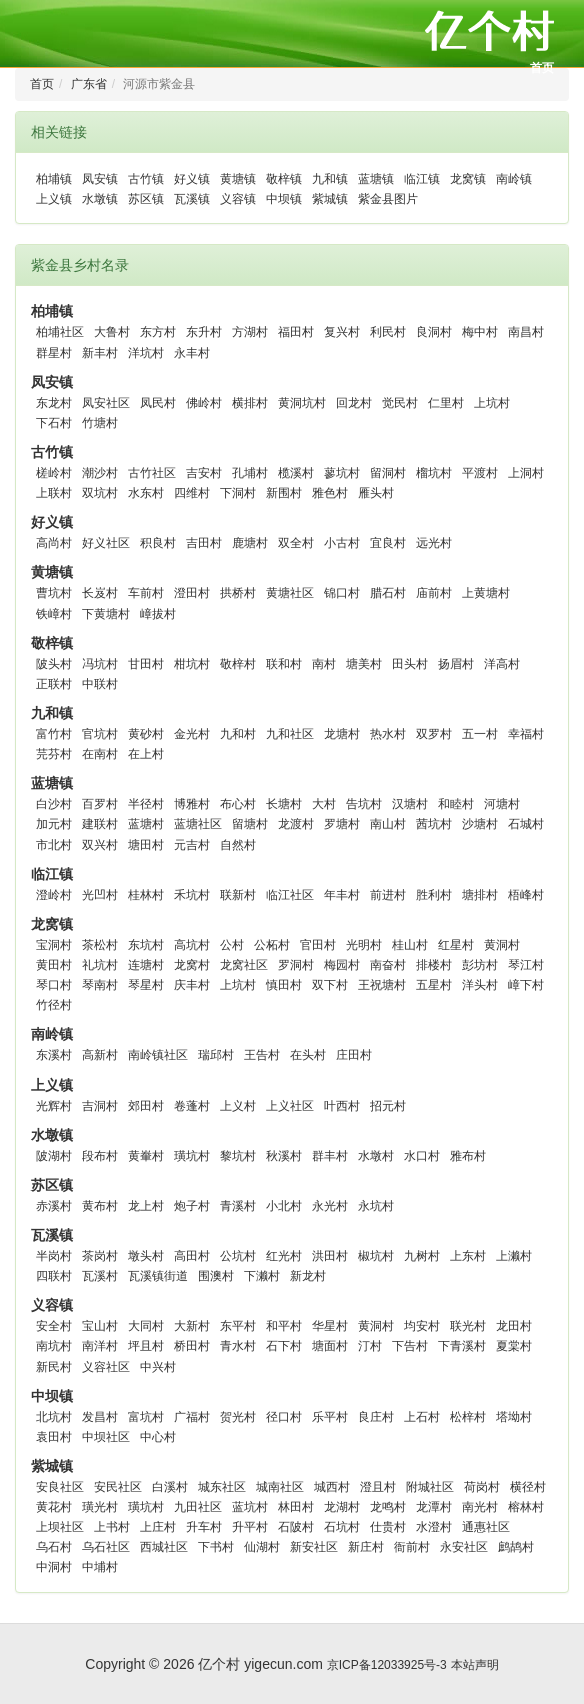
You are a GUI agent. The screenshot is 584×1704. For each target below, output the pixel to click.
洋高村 (502, 664)
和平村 (284, 1326)
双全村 (296, 543)
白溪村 (170, 1487)
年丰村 (342, 895)
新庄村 (366, 1547)
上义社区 (290, 1106)
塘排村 (480, 895)
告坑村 (364, 804)
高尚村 (54, 543)
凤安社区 (106, 403)
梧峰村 (526, 895)
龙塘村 (342, 734)
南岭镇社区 (158, 1055)
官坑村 (100, 734)
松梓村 (468, 1417)
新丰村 (100, 353)
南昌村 (526, 332)
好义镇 (192, 179)
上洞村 (526, 473)
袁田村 (54, 1437)
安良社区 (60, 1487)
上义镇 (54, 199)
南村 (324, 664)
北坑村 (54, 1417)
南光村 (480, 1507)
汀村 (370, 1346)
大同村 (146, 1326)
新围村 (284, 493)
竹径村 (54, 1005)
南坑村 (54, 1346)
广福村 (192, 1417)
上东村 (468, 1256)
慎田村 (284, 985)
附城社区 (430, 1487)
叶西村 (342, 1106)
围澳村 (216, 1276)
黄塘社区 (290, 593)
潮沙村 (100, 473)
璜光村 (100, 1507)
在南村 (100, 754)
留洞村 (388, 473)
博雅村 (192, 804)
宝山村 (100, 1326)
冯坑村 (100, 664)
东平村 (238, 1326)
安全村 (54, 1326)
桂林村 (146, 895)
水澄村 (434, 1527)
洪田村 (330, 1256)
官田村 (318, 945)
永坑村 (376, 1206)
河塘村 (502, 804)
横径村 (528, 1487)
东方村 (158, 332)
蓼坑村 (342, 473)
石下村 (284, 1346)
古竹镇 (146, 179)
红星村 (456, 945)
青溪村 (238, 1206)
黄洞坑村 (302, 403)
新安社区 (314, 1547)
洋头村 (480, 985)
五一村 (480, 734)
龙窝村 (192, 965)
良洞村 (434, 332)
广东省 (89, 84)
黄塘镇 (238, 179)
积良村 (158, 543)
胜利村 (434, 895)
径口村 (284, 1417)
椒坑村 (376, 1256)
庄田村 (354, 1055)
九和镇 (330, 179)
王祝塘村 (382, 985)
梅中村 (480, 332)
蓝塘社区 (198, 824)
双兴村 (100, 845)
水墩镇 (100, 199)
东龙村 (54, 403)
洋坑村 (146, 353)
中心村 (158, 1437)
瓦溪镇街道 (158, 1276)
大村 (324, 804)
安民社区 (118, 1487)
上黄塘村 (486, 593)
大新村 (192, 1326)
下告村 (410, 1346)
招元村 (388, 1106)
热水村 (388, 734)
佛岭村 (204, 403)
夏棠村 (514, 1346)
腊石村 (388, 593)
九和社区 (290, 734)
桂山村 (410, 945)
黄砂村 (146, 734)
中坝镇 (284, 199)
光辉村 (54, 1106)
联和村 (284, 664)
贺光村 (238, 1417)
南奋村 (388, 965)
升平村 (250, 1527)
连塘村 (146, 965)
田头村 (410, 664)
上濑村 (514, 1256)
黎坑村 (238, 1156)
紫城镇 (330, 199)
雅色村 (330, 493)
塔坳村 (514, 1417)
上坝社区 (60, 1527)
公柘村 (272, 945)
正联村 (54, 684)
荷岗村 (482, 1487)
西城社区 (164, 1547)
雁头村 (376, 493)
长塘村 (284, 804)
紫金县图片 (388, 199)
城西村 (332, 1487)
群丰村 (330, 1156)
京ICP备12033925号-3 (387, 1665)
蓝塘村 (146, 824)
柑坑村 (192, 664)
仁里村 (446, 403)
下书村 (216, 1547)
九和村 (238, 734)
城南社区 (280, 1487)
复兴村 (342, 332)
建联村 (100, 824)
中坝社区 (106, 1437)
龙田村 (514, 1326)
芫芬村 (54, 754)
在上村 (146, 754)
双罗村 (434, 734)
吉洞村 (100, 1106)
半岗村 (54, 1256)
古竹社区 (152, 473)
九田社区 (198, 1507)
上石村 (422, 1417)
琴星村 (146, 985)
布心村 (238, 804)
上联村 (54, 493)
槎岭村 (54, 473)
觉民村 (400, 403)
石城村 (526, 824)
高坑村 (192, 945)
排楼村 (434, 965)
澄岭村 (54, 895)
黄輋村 (146, 1156)
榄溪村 (296, 473)
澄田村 (192, 593)
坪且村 (146, 1346)
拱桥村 (238, 593)
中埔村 (100, 1567)
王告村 (262, 1055)
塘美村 (364, 664)
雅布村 (468, 1156)
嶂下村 (526, 985)
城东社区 (222, 1487)
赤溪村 (54, 1206)
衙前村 (412, 1547)
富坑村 (146, 1417)
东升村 (204, 332)
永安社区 (464, 1547)
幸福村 (526, 734)
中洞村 (54, 1567)
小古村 (342, 543)
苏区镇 (146, 199)
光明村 (364, 945)
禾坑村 (192, 895)
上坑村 (492, 403)
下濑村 (262, 1276)
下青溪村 (462, 1346)
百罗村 (100, 804)
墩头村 (146, 1256)
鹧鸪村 (516, 1547)
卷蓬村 (192, 1106)
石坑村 (342, 1527)
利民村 (388, 332)
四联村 (54, 1276)
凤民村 (158, 403)
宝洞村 (54, 945)
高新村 (100, 1055)
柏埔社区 (60, 332)
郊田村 (146, 1106)
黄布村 (100, 1206)
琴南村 (100, 985)
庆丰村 (192, 985)
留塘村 (250, 824)
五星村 (434, 985)
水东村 (146, 493)
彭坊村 (480, 965)
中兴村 (158, 1367)
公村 (232, 945)
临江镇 (422, 179)
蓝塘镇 (376, 179)
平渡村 (480, 473)
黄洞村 (502, 945)
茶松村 (100, 945)
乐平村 (330, 1417)
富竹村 (54, 734)
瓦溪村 (100, 1276)
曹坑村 (54, 593)
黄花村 (54, 1507)
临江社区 (290, 895)
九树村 (422, 1256)
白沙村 (54, 804)
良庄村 (376, 1417)
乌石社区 (106, 1547)
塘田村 (146, 845)
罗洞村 (296, 965)
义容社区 (106, 1367)
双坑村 (100, 493)
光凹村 (100, 895)
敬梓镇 (284, 179)
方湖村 (250, 332)
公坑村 (238, 1256)
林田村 (296, 1507)
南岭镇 (514, 179)
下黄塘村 (106, 614)
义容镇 (238, 199)
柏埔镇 (54, 179)
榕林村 (526, 1507)
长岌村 (100, 593)
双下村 (330, 985)
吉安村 (204, 473)
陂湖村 (54, 1156)
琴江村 (526, 965)
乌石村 (54, 1547)
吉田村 (204, 543)
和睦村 (456, 804)
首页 (542, 68)
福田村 (296, 332)
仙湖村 (262, 1547)
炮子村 (192, 1206)
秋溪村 (284, 1156)
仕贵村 (388, 1527)
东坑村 (146, 945)
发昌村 (100, 1417)
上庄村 (158, 1527)
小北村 (284, 1206)
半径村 (146, 804)
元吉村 (192, 845)
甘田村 (146, 664)
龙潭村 (434, 1507)
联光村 (468, 1326)
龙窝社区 (244, 965)
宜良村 (388, 543)
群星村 (54, 353)
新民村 (54, 1367)
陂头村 (54, 664)
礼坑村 (100, 965)
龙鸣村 (388, 1507)
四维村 (192, 493)
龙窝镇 (468, 179)
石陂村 (296, 1527)
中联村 (100, 684)
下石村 (54, 423)
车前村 (146, 593)
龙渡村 (296, 824)
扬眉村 (456, 664)
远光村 (434, 543)
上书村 (112, 1527)
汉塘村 (410, 804)
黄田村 (54, 965)
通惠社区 (486, 1527)
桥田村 (192, 1346)
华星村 (330, 1326)
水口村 (422, 1156)
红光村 (284, 1256)
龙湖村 (342, 1507)
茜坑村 (434, 824)
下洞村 (238, 493)
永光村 (330, 1206)
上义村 (238, 1106)
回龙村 (354, 403)
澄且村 (378, 1487)
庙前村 (434, 593)
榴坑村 (434, 473)
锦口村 (342, 593)
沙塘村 (480, 824)
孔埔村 (250, 473)
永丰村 (192, 353)
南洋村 (100, 1346)
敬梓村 (238, 664)
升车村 (204, 1527)
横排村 (250, 403)
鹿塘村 (250, 543)
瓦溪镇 (192, 199)
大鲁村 (112, 332)
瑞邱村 (216, 1055)
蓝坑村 (250, 1507)
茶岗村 (100, 1256)
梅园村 (342, 965)
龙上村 (146, 1206)
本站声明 (475, 1665)
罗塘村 (342, 824)
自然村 (238, 845)
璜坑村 (192, 1156)
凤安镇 (100, 179)
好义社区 (106, 543)
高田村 (192, 1256)
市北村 (54, 845)
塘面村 (330, 1346)
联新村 (238, 895)
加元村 (54, 824)
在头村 (308, 1055)
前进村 (388, 895)
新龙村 (308, 1276)
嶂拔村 (158, 614)
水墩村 (376, 1156)
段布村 (100, 1156)
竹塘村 (100, 423)
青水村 (238, 1346)
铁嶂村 (54, 614)
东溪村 (54, 1055)
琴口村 (54, 985)
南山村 (388, 824)
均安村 (422, 1326)
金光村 (192, 734)
